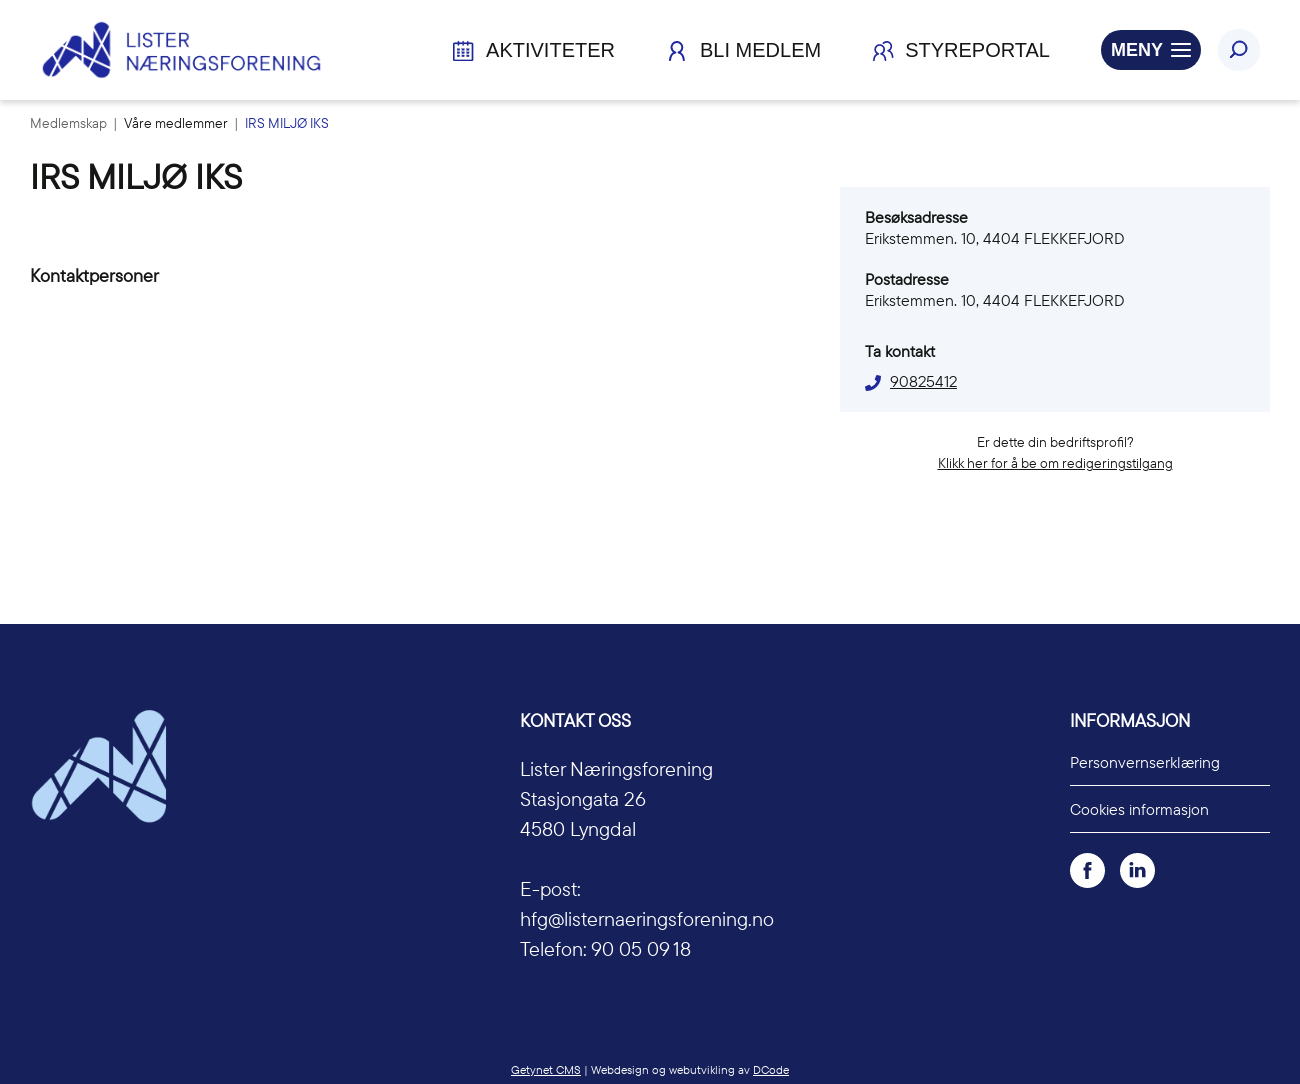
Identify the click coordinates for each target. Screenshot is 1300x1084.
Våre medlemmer (177, 123)
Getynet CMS (546, 1069)
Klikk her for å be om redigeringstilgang (1055, 463)
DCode (771, 1069)
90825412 (923, 381)
